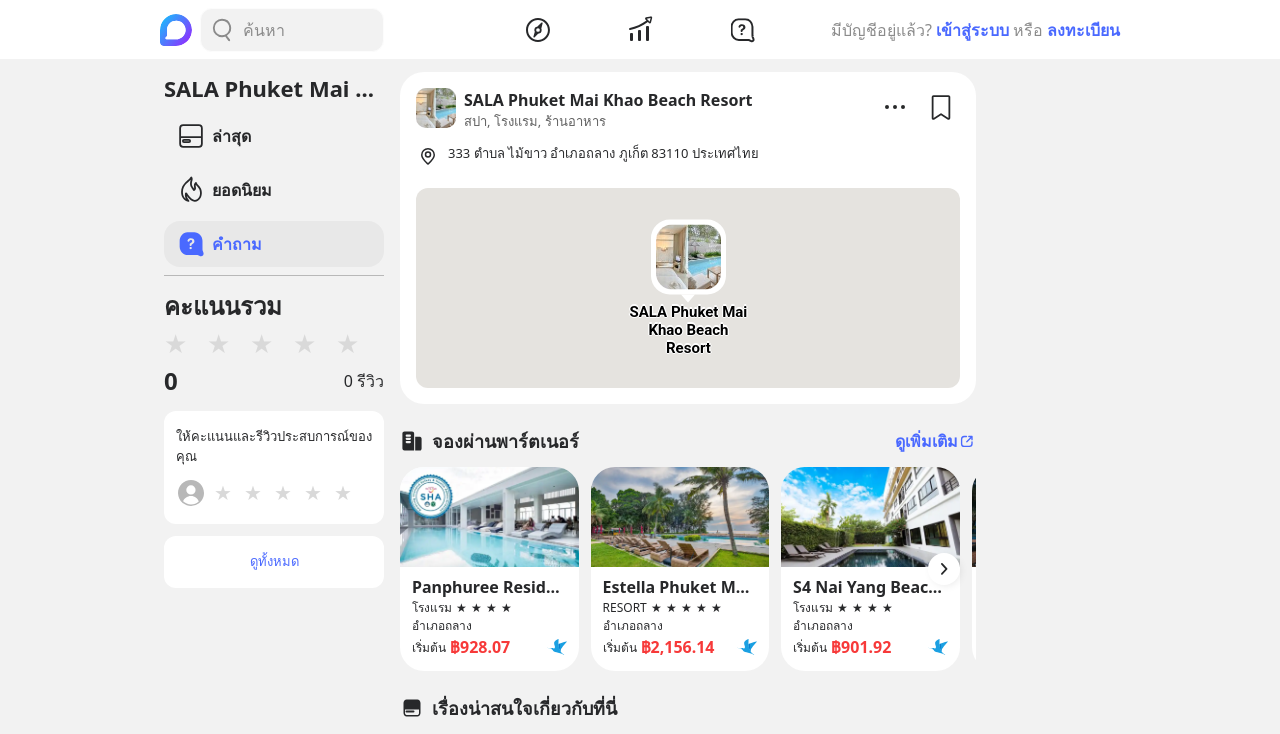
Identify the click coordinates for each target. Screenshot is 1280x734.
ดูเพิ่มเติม (935, 441)
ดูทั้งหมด (274, 561)
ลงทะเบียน (1083, 30)
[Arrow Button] (944, 569)
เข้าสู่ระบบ (972, 30)
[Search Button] (222, 30)
